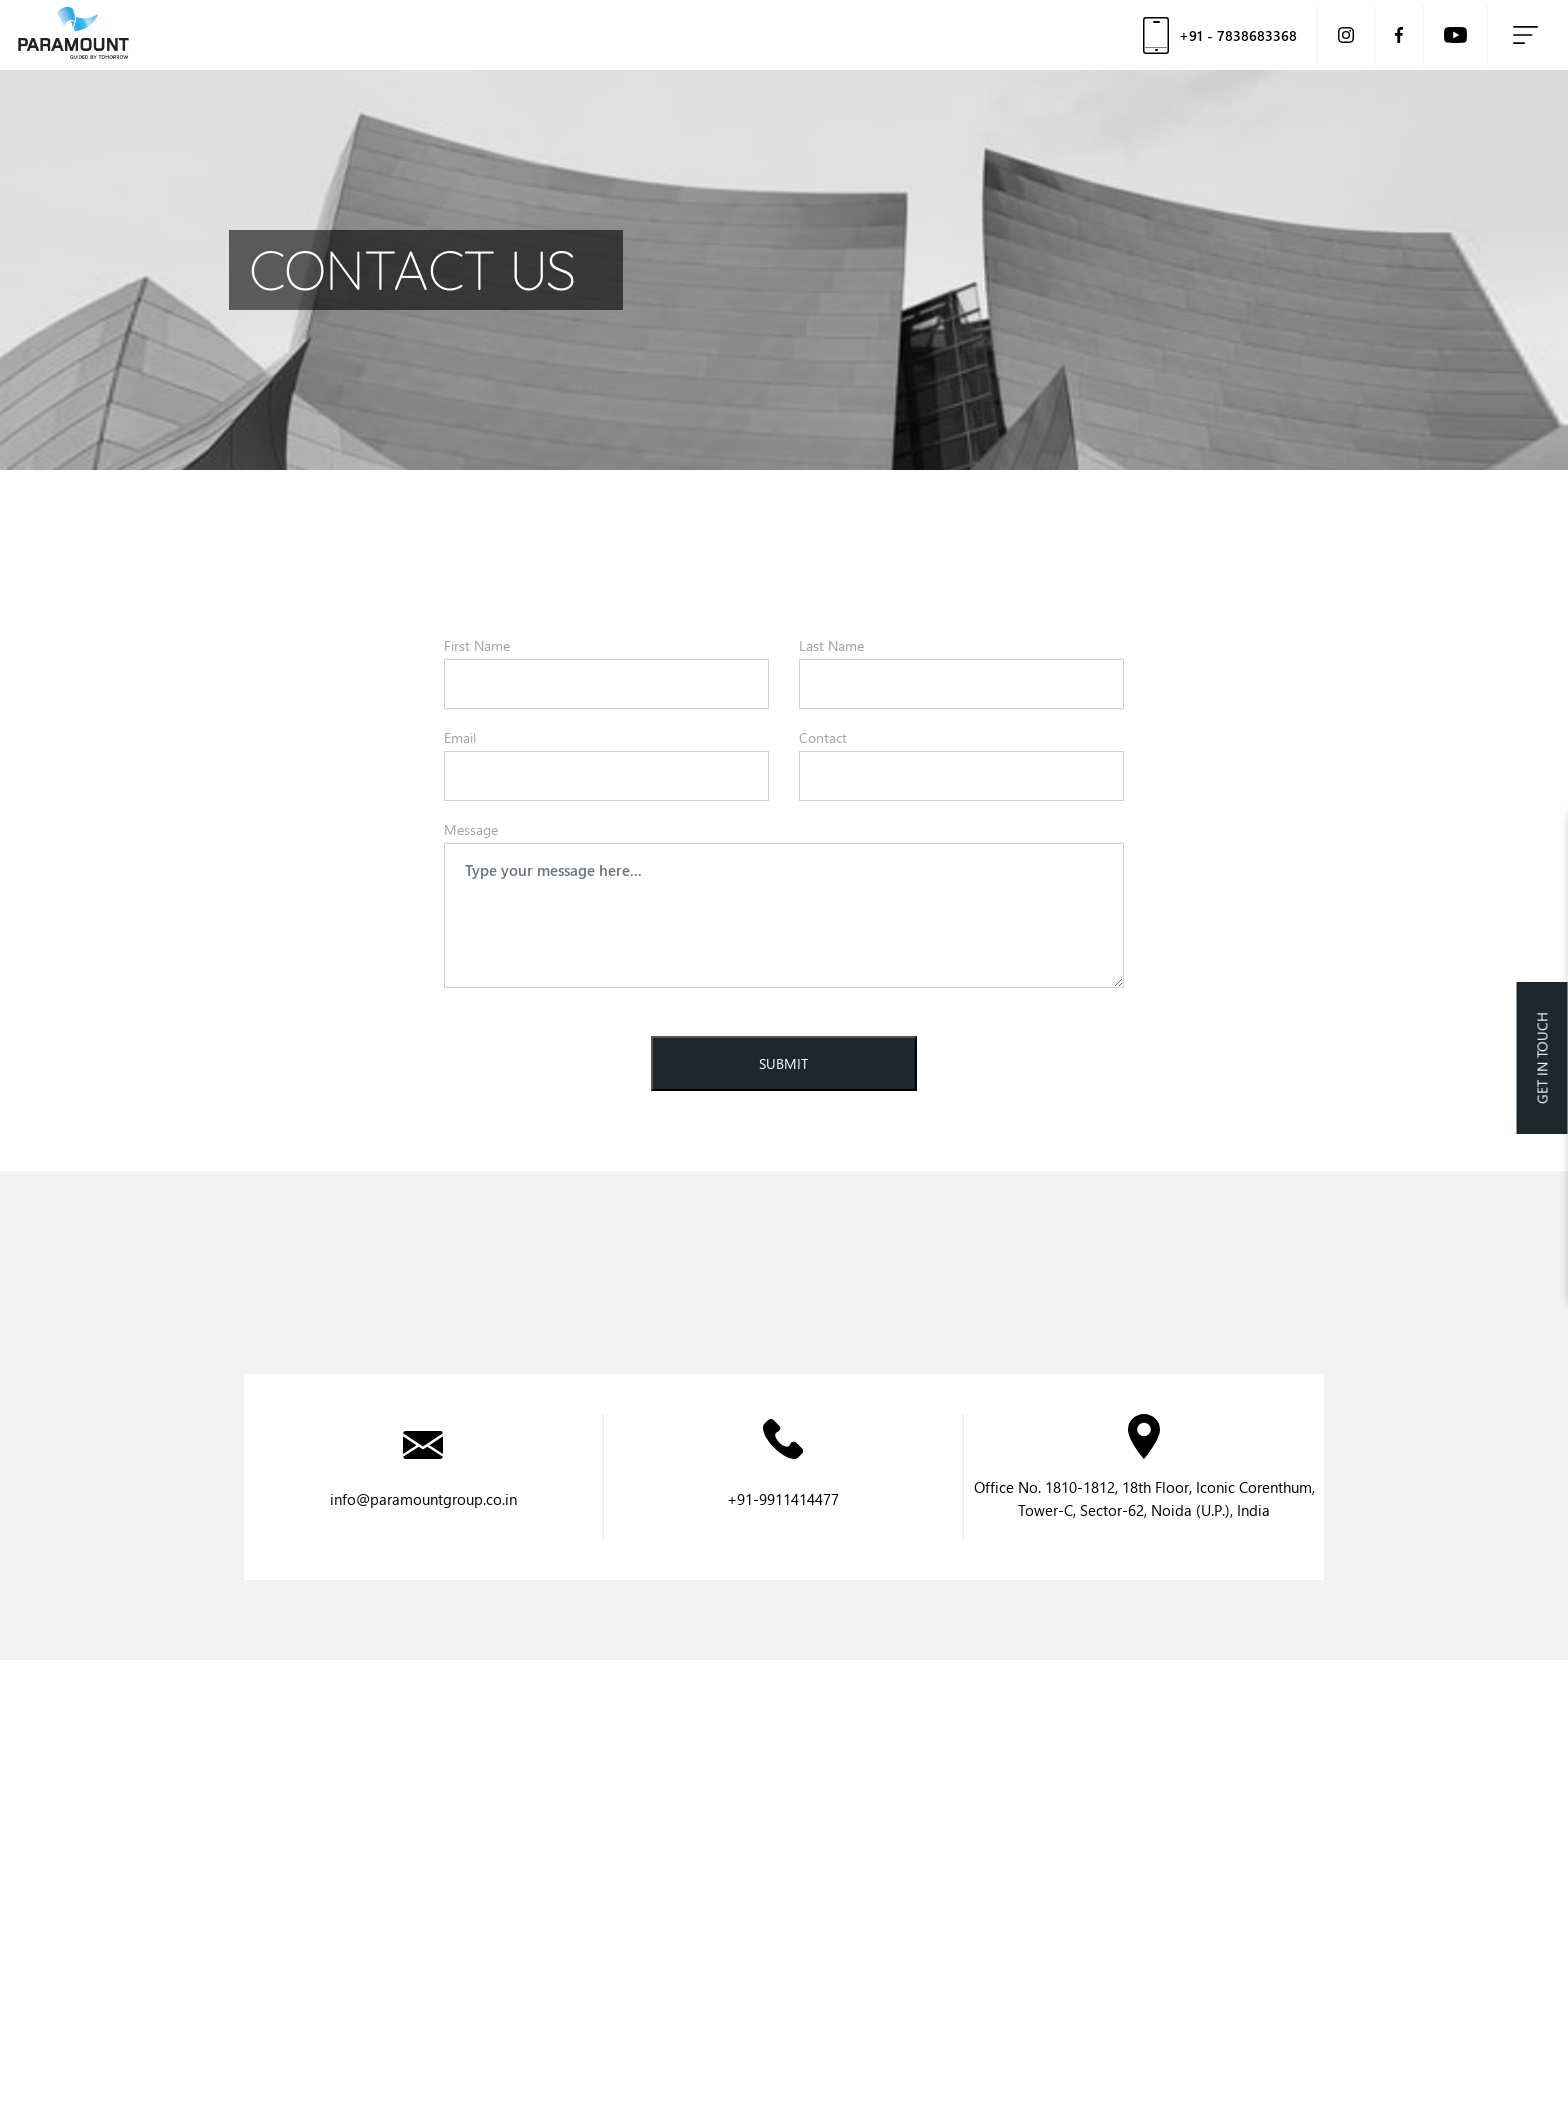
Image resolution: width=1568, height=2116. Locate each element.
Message (471, 829)
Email (460, 737)
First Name (477, 645)
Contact (823, 737)
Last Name (831, 645)
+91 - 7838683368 (1220, 35)
